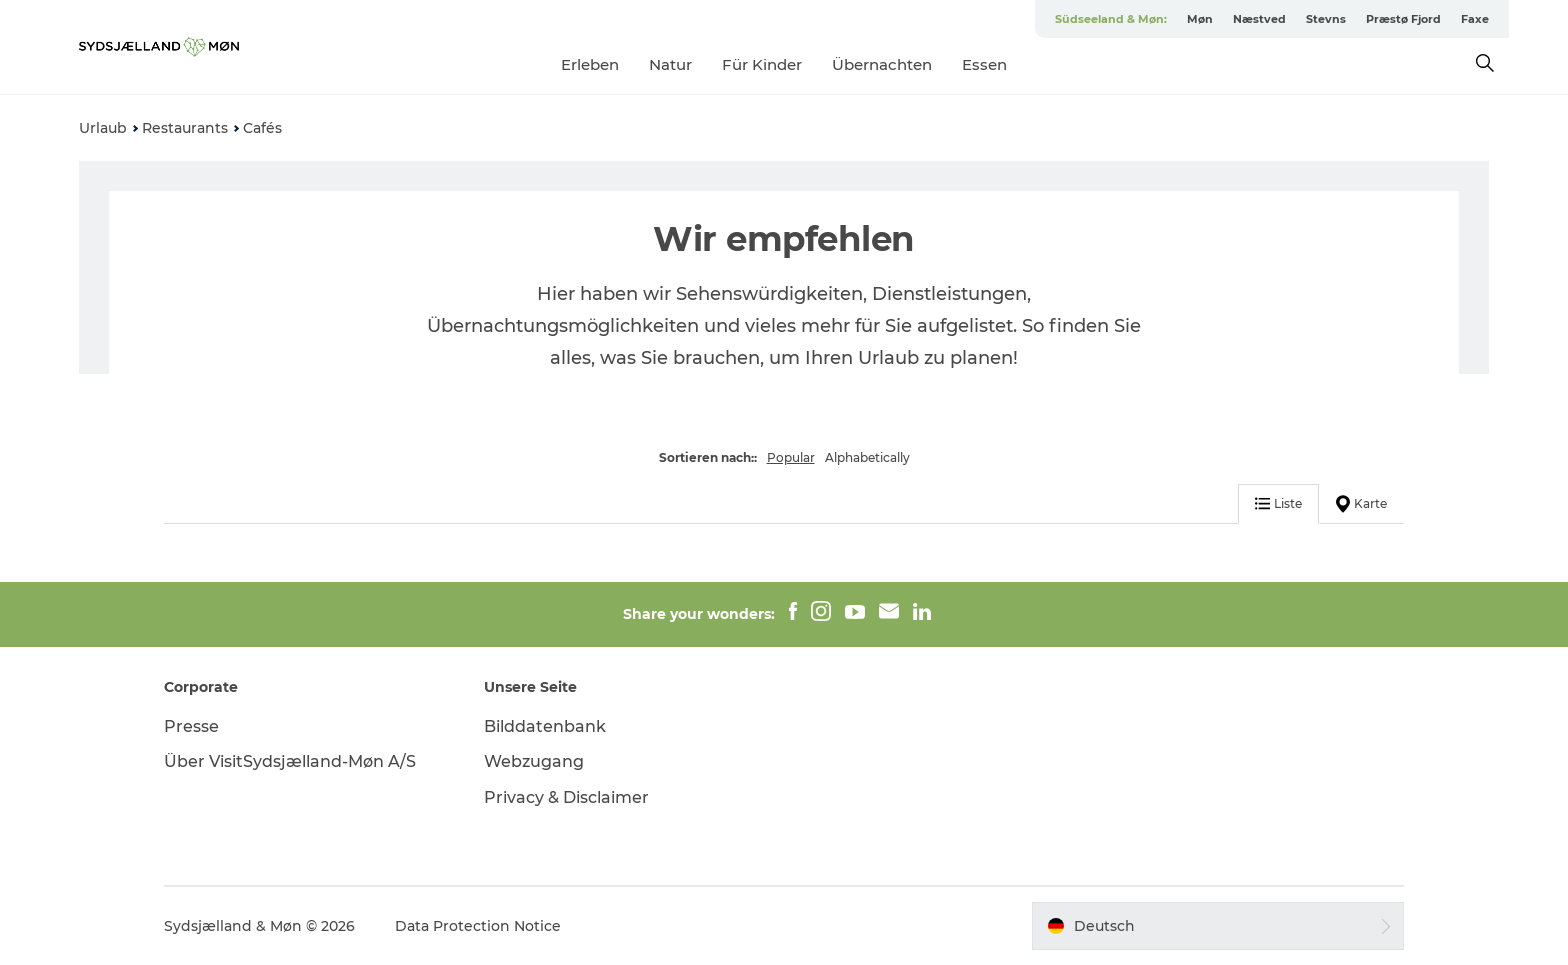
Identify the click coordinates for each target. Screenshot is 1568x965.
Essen (984, 64)
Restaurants (185, 128)
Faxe (1475, 19)
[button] (1218, 926)
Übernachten (882, 64)
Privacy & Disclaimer (566, 797)
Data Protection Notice (478, 926)
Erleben (590, 64)
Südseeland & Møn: (1111, 19)
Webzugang (534, 761)
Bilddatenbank (545, 726)
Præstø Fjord (1403, 19)
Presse (191, 726)
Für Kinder (762, 64)
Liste (1278, 503)
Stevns (1326, 19)
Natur (670, 64)
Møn (1200, 19)
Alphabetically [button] (867, 457)
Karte (1361, 504)
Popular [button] (791, 457)
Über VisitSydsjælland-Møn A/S (290, 761)
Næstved (1259, 19)
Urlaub (103, 128)
